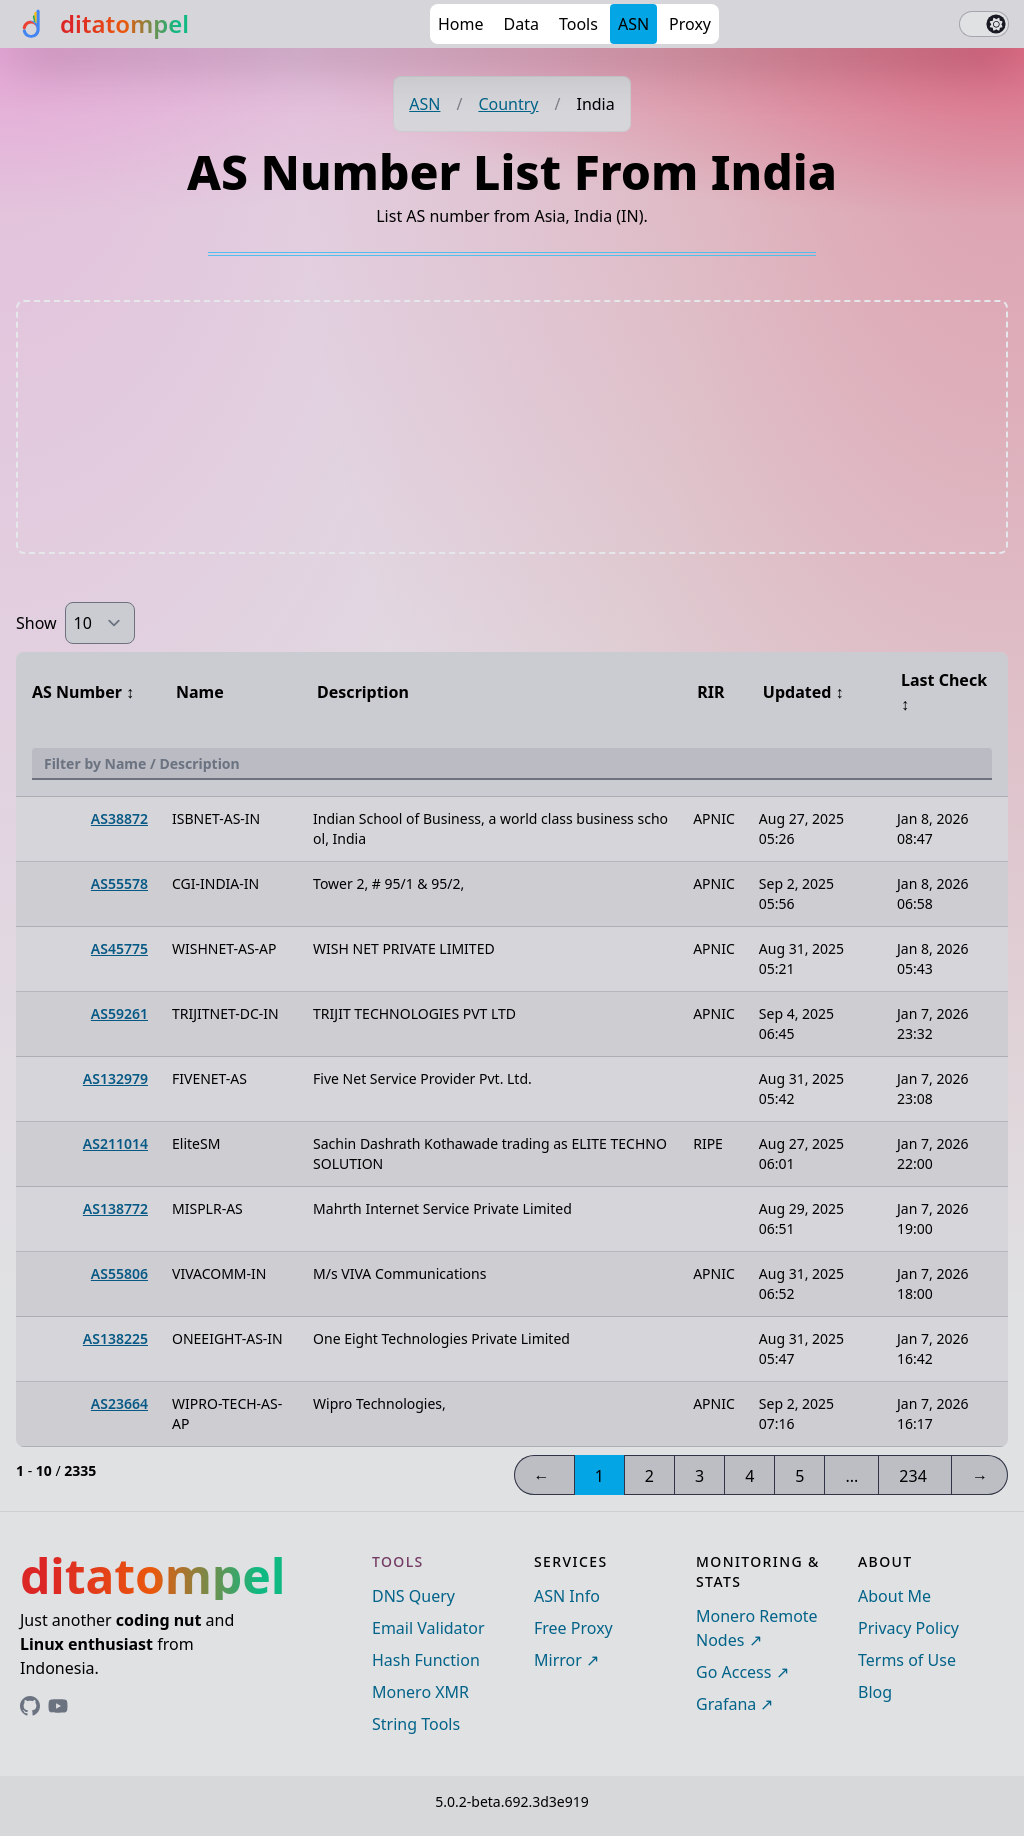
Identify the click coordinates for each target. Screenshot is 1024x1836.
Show (36, 623)
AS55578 (119, 883)
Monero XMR (420, 1692)
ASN (633, 24)
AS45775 (119, 948)
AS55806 (119, 1273)
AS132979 (115, 1078)
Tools (578, 24)
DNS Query (413, 1596)
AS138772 (115, 1208)
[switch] (984, 24)
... (851, 1476)
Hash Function (426, 1660)
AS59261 (119, 1013)
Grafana (726, 1704)
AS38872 (119, 818)
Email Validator (428, 1628)
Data (521, 24)
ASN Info (567, 1596)
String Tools (416, 1724)
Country (508, 104)
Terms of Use (907, 1660)
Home (461, 24)
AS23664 (119, 1403)
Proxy (690, 24)
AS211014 (115, 1143)
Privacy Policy (908, 1628)
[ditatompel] (102, 24)
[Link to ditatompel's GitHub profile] (30, 1706)
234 (912, 1476)
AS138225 (115, 1338)
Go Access (733, 1672)
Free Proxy (573, 1628)
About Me (894, 1596)
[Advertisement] (512, 427)
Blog (875, 1692)
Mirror (558, 1660)
